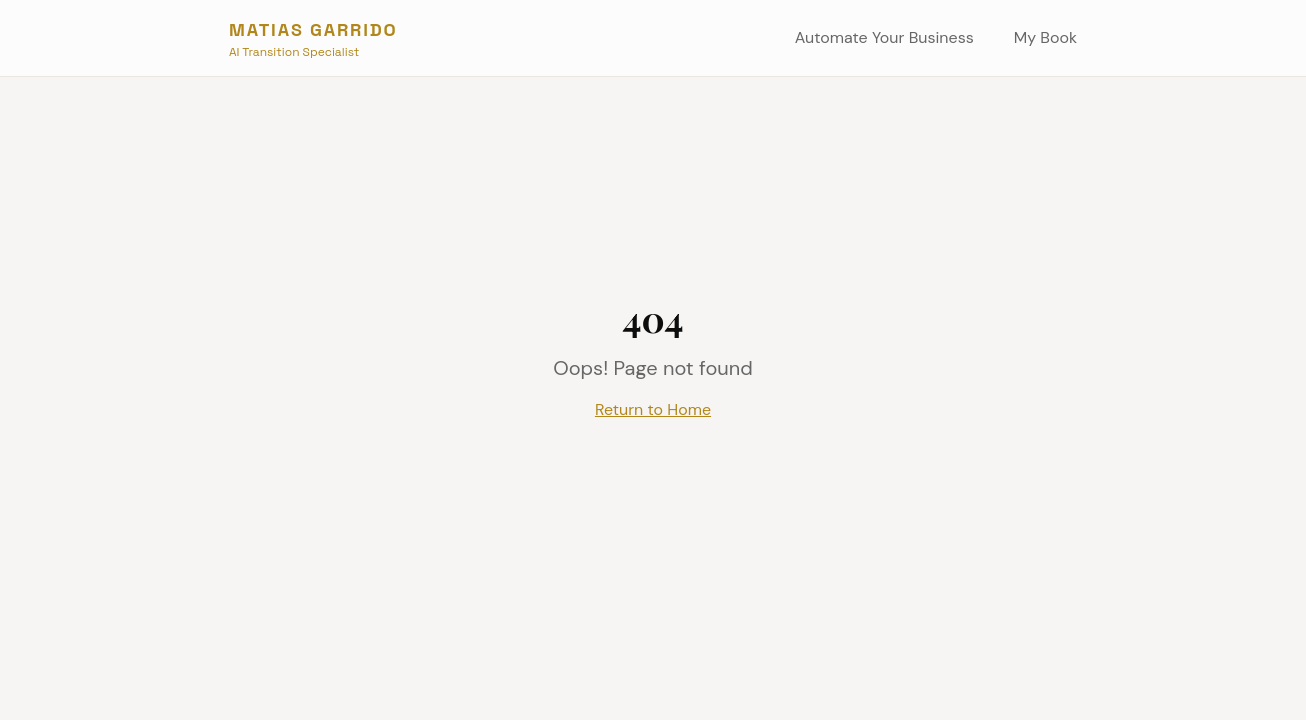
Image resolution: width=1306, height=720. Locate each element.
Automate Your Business (884, 37)
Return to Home (653, 409)
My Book (1045, 37)
